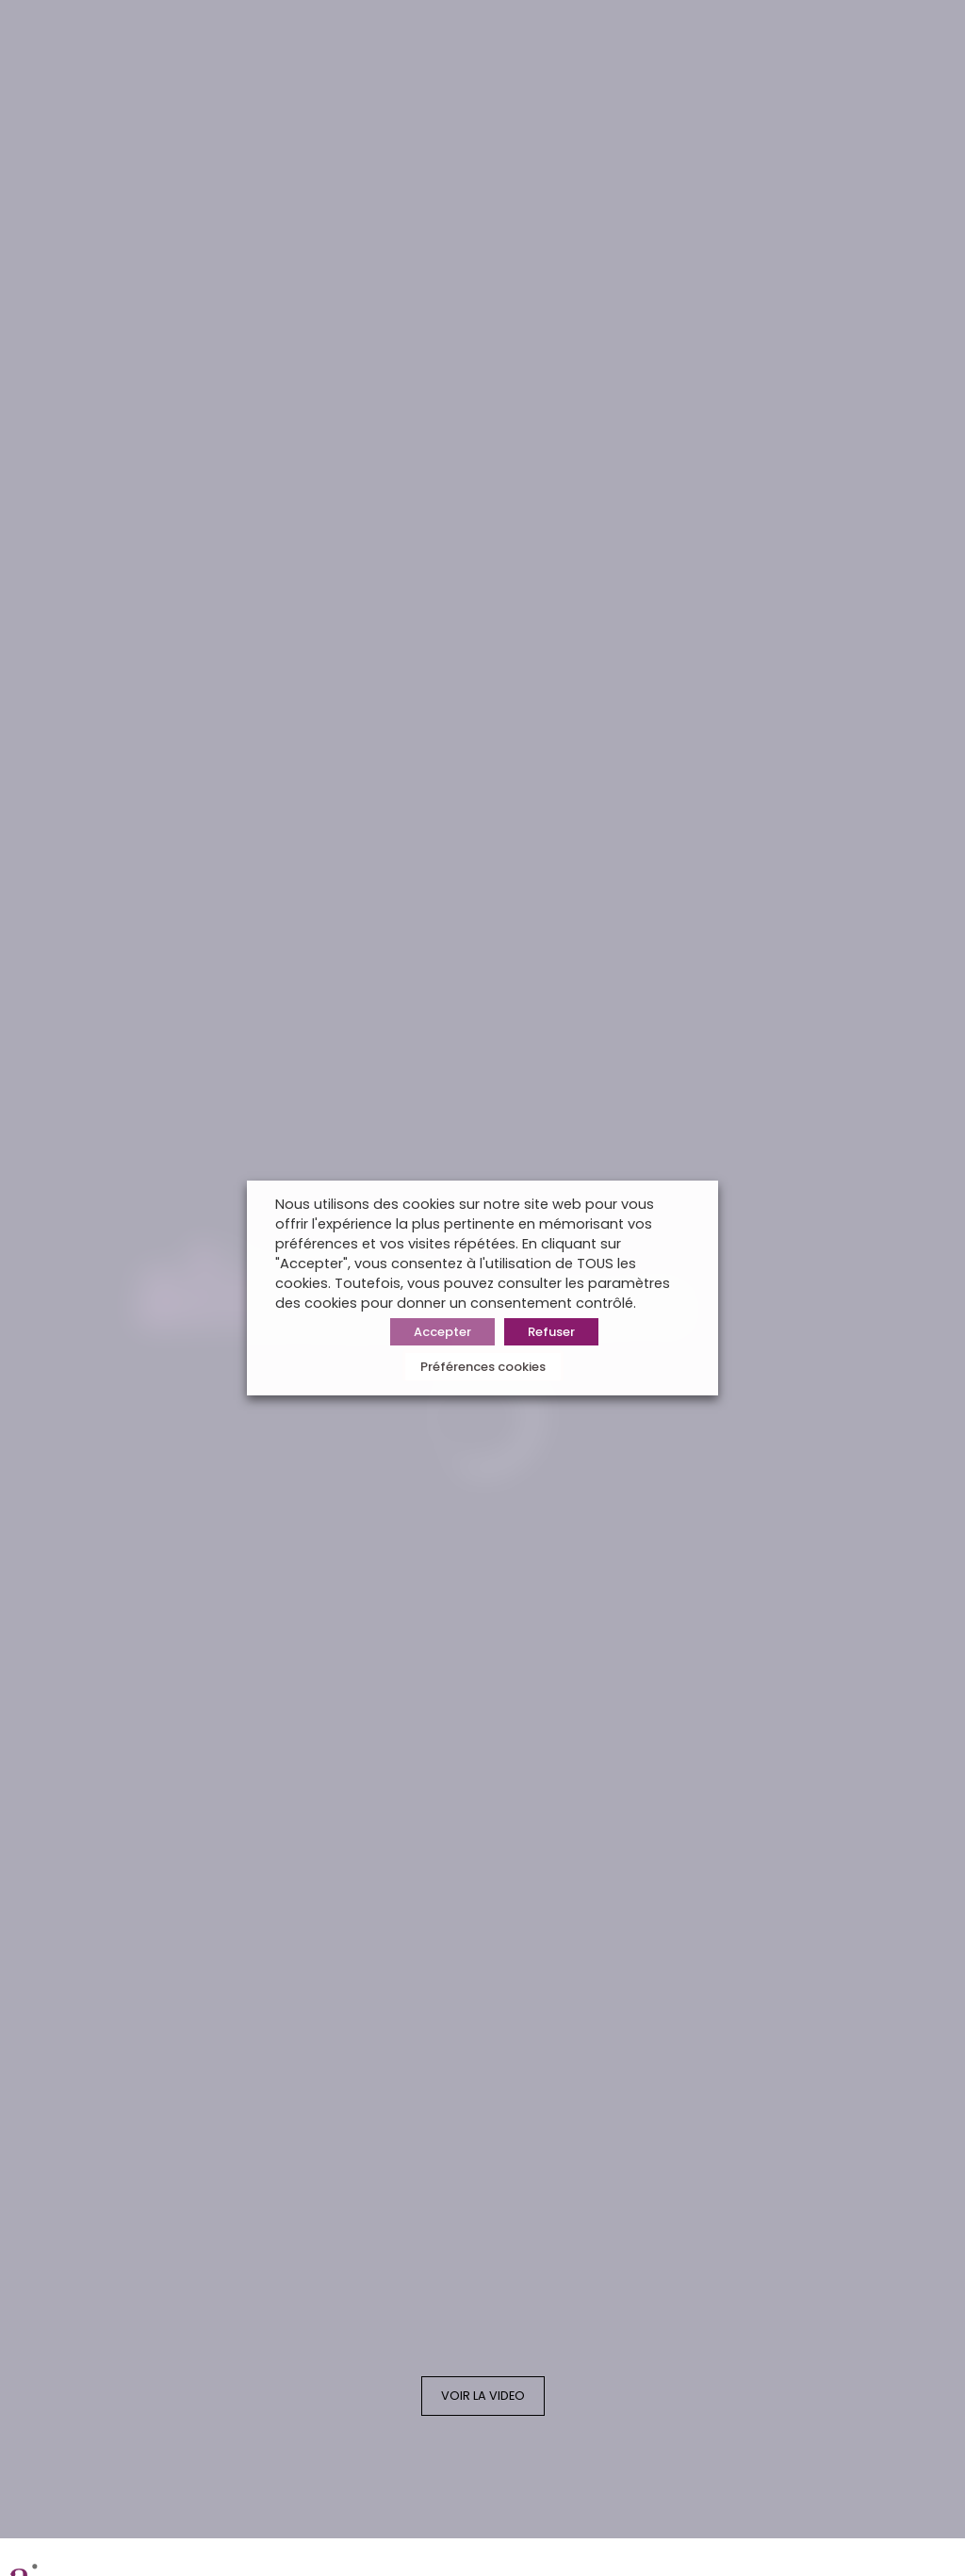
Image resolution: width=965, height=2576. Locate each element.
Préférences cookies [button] (483, 1367)
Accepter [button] (442, 1332)
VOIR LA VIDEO (483, 2396)
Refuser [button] (551, 1332)
